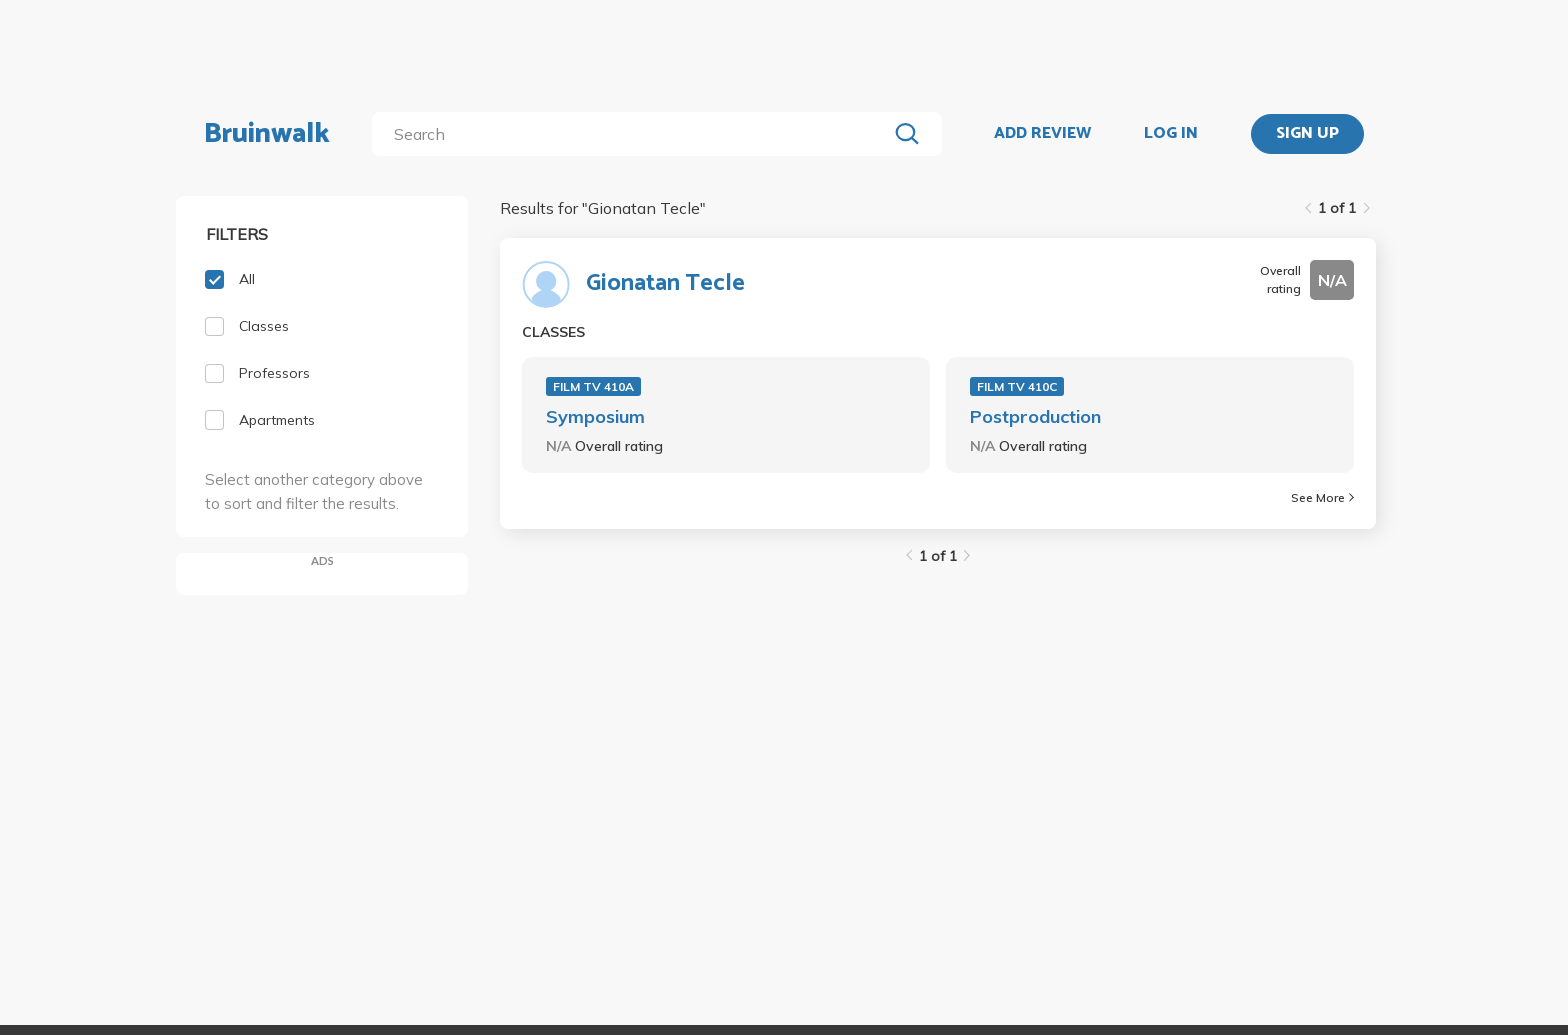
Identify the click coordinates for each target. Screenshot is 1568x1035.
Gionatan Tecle (665, 284)
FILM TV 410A (593, 386)
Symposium (595, 416)
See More (1322, 497)
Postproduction (1035, 416)
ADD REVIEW (1042, 134)
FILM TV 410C (1017, 386)
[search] (633, 134)
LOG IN (1171, 134)
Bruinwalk (267, 134)
